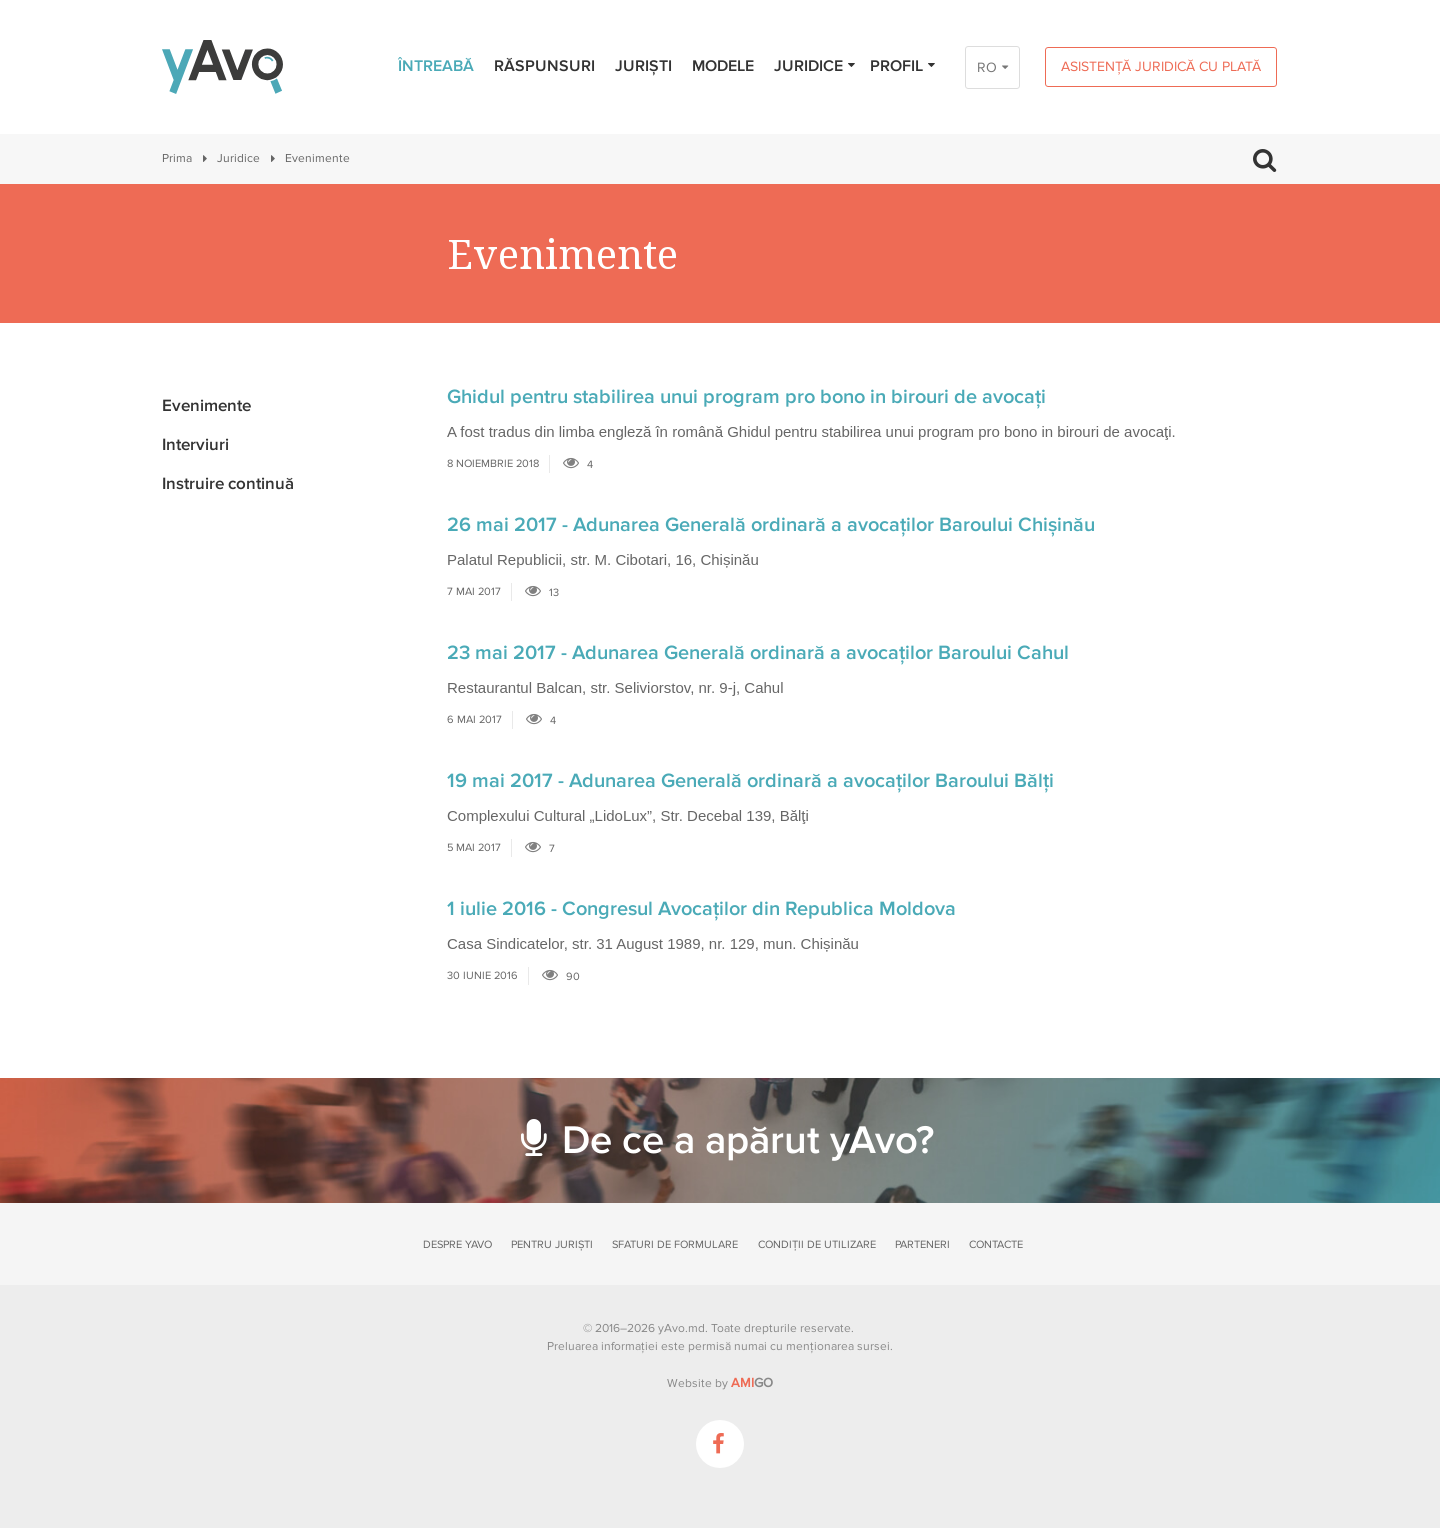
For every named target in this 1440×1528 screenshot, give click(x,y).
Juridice (815, 66)
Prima (177, 158)
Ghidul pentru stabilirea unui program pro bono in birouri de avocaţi (746, 397)
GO (752, 1383)
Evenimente (206, 405)
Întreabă (436, 66)
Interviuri (195, 444)
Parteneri (922, 1244)
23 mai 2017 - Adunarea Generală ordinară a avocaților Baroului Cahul (758, 653)
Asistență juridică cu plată (1161, 66)
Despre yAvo (457, 1244)
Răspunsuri (544, 66)
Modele (723, 66)
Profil (903, 66)
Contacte (996, 1244)
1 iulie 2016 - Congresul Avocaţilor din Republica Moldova (701, 909)
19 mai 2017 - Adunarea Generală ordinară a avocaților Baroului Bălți (750, 781)
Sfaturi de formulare (675, 1244)
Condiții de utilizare (817, 1244)
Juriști (643, 66)
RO (987, 67)
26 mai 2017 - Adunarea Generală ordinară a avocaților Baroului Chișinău (771, 525)
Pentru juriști (552, 1244)
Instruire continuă (228, 483)
